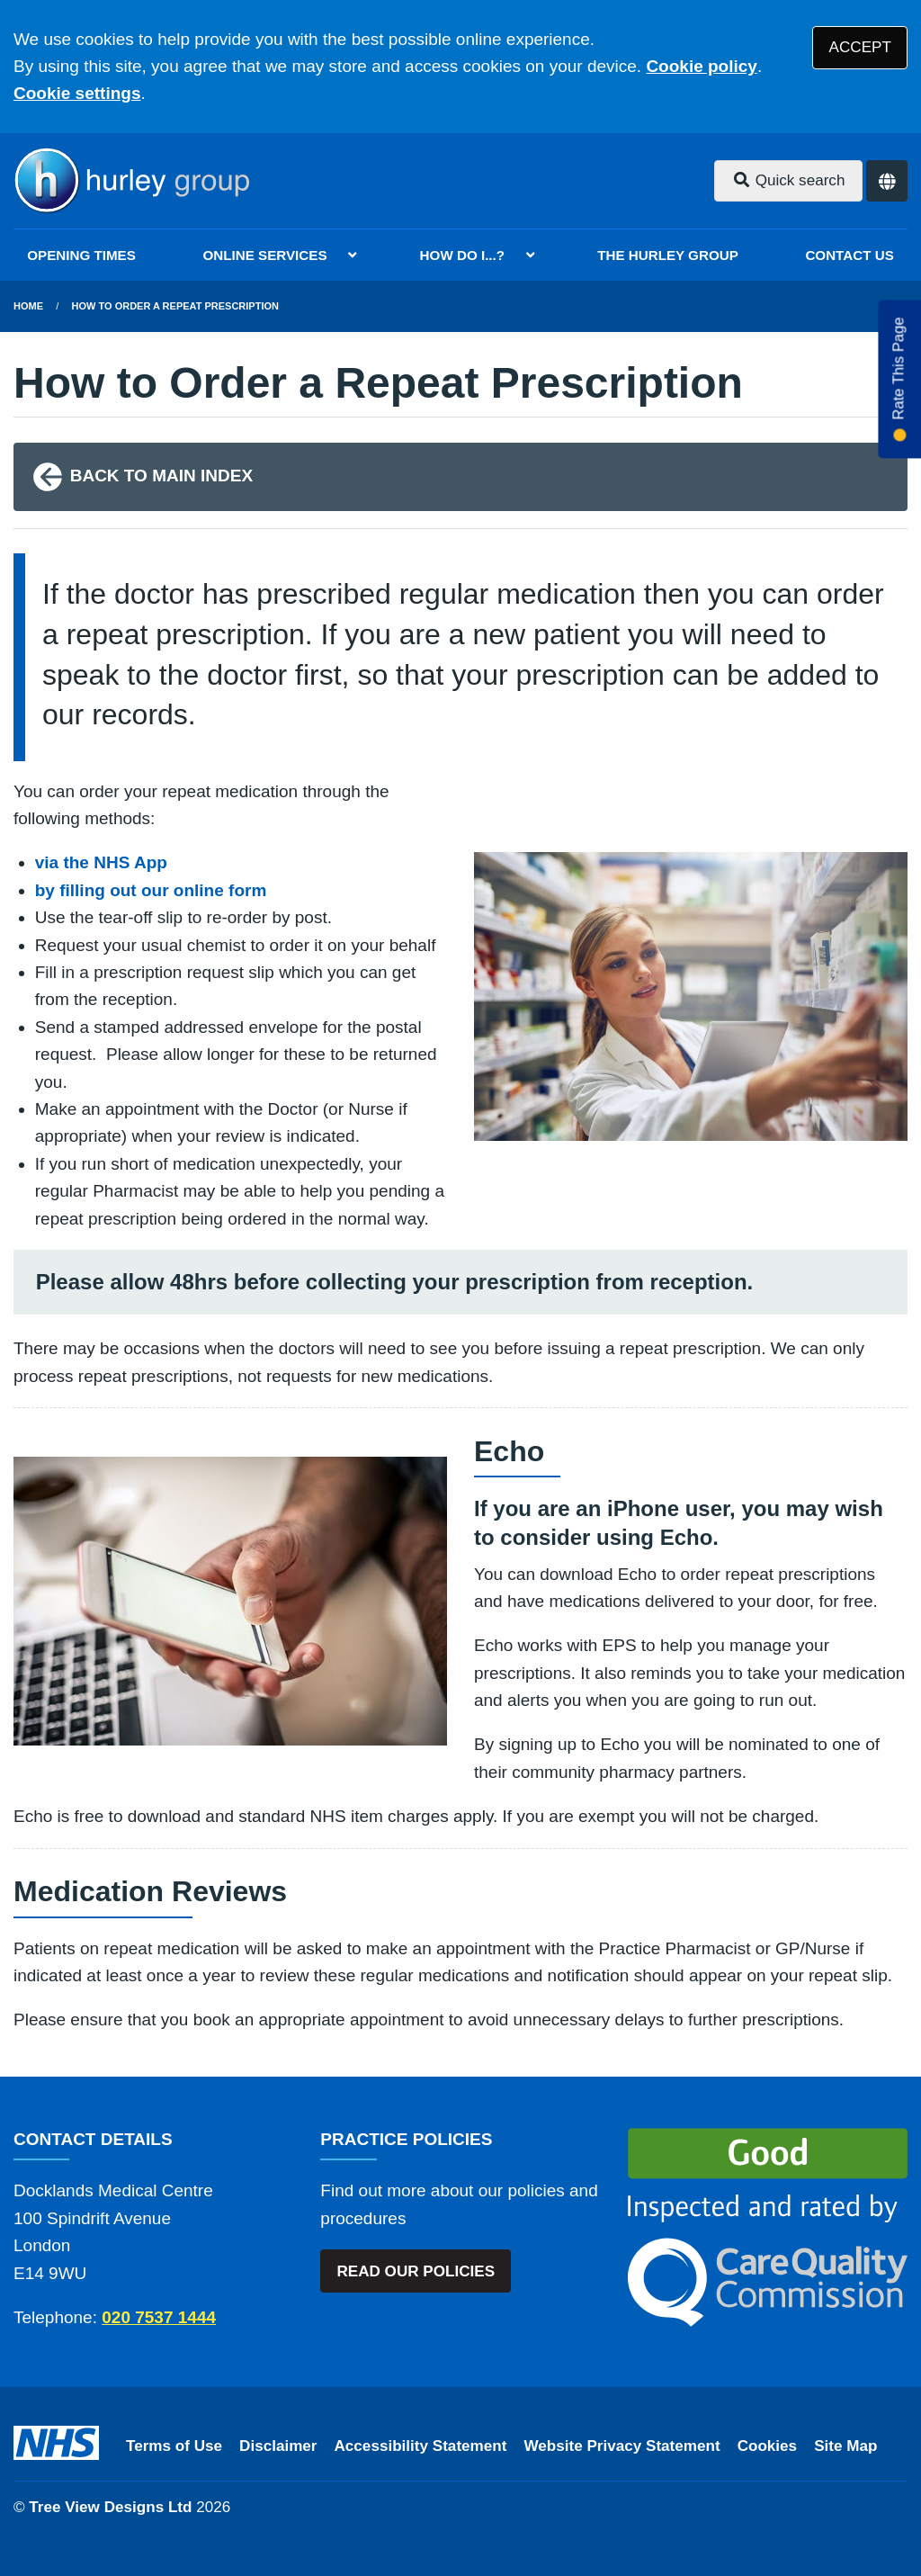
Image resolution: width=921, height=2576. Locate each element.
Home (28, 306)
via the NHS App (101, 862)
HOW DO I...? (462, 255)
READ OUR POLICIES (415, 2271)
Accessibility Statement (421, 2446)
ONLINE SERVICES (264, 255)
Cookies (768, 2446)
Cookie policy (701, 66)
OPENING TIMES (81, 255)
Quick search (788, 180)
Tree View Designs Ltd (110, 2507)
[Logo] (131, 181)
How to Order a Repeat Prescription (175, 306)
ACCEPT (860, 47)
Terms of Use (174, 2446)
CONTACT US (849, 255)
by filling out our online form (151, 890)
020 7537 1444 (159, 2317)
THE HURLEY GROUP (667, 255)
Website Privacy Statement (621, 2446)
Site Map (845, 2446)
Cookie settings (76, 93)
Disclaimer (278, 2446)
